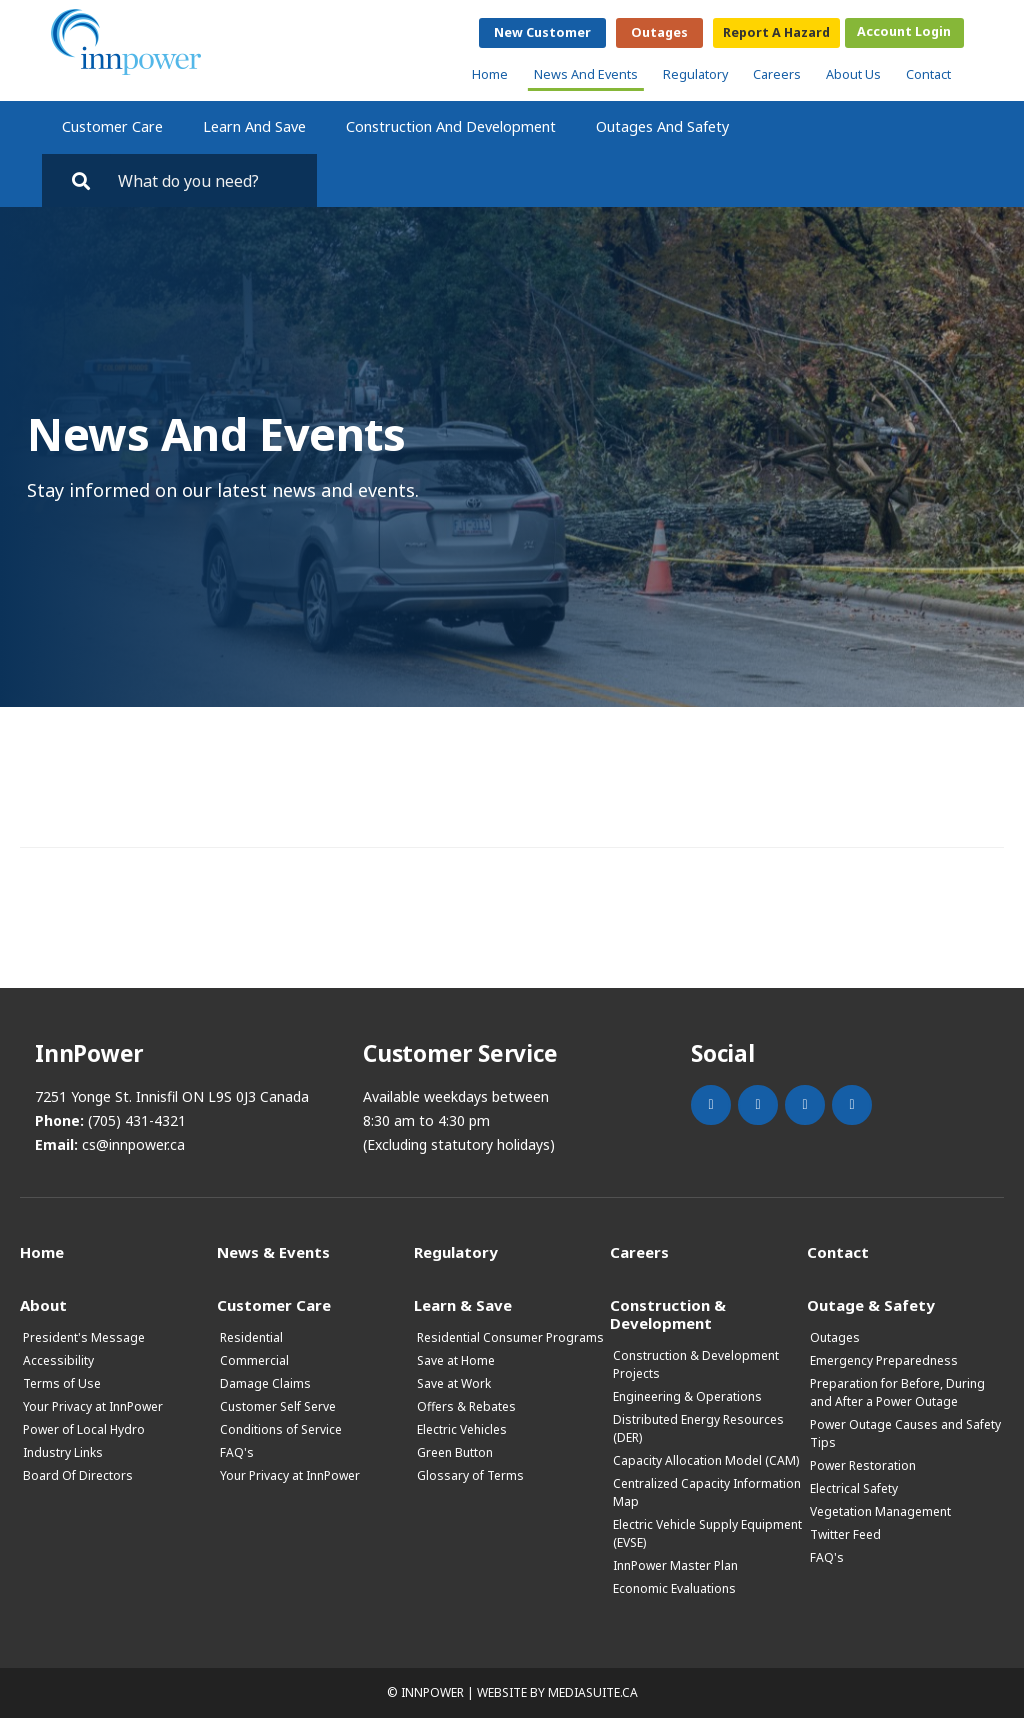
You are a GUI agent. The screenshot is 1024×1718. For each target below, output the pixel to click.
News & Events (273, 1251)
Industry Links (63, 1452)
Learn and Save (254, 126)
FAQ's (237, 1452)
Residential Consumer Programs (510, 1337)
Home (490, 74)
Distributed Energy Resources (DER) (698, 1428)
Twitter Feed (845, 1534)
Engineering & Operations (687, 1396)
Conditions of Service (281, 1429)
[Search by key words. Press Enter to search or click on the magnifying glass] (208, 180)
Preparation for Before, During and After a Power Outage (897, 1392)
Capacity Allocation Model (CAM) (706, 1460)
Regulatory (695, 74)
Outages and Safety (662, 126)
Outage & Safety (871, 1304)
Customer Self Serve (278, 1406)
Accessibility (58, 1360)
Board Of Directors (78, 1475)
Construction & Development (668, 1313)
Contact (928, 74)
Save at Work (454, 1383)
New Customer (542, 32)
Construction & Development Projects (696, 1364)
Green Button (455, 1452)
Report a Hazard (776, 32)
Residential (251, 1337)
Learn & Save (463, 1304)
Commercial (254, 1360)
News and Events (586, 74)
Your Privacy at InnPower (93, 1406)
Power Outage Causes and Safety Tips (905, 1433)
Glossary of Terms (470, 1475)
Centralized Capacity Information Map (707, 1492)
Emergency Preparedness (884, 1360)
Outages (659, 32)
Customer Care (112, 126)
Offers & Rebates (466, 1406)
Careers (777, 74)
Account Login (904, 31)
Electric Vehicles (462, 1429)
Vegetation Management (880, 1511)
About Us (853, 74)
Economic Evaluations (674, 1588)
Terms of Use (62, 1383)
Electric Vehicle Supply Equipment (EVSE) (707, 1533)
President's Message (84, 1337)
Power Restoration (863, 1465)
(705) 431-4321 (137, 1120)
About (43, 1304)
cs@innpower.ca (133, 1144)
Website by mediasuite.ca (557, 1692)
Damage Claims (265, 1383)
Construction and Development (451, 126)
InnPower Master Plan (675, 1565)
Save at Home (456, 1360)
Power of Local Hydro (84, 1429)
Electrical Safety (854, 1488)
